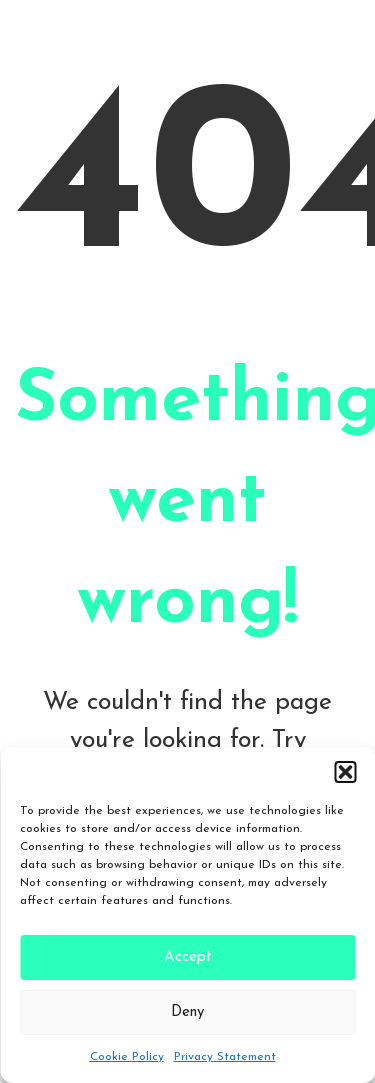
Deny (187, 1012)
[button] (345, 772)
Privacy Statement (225, 1057)
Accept (188, 957)
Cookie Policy (127, 1057)
